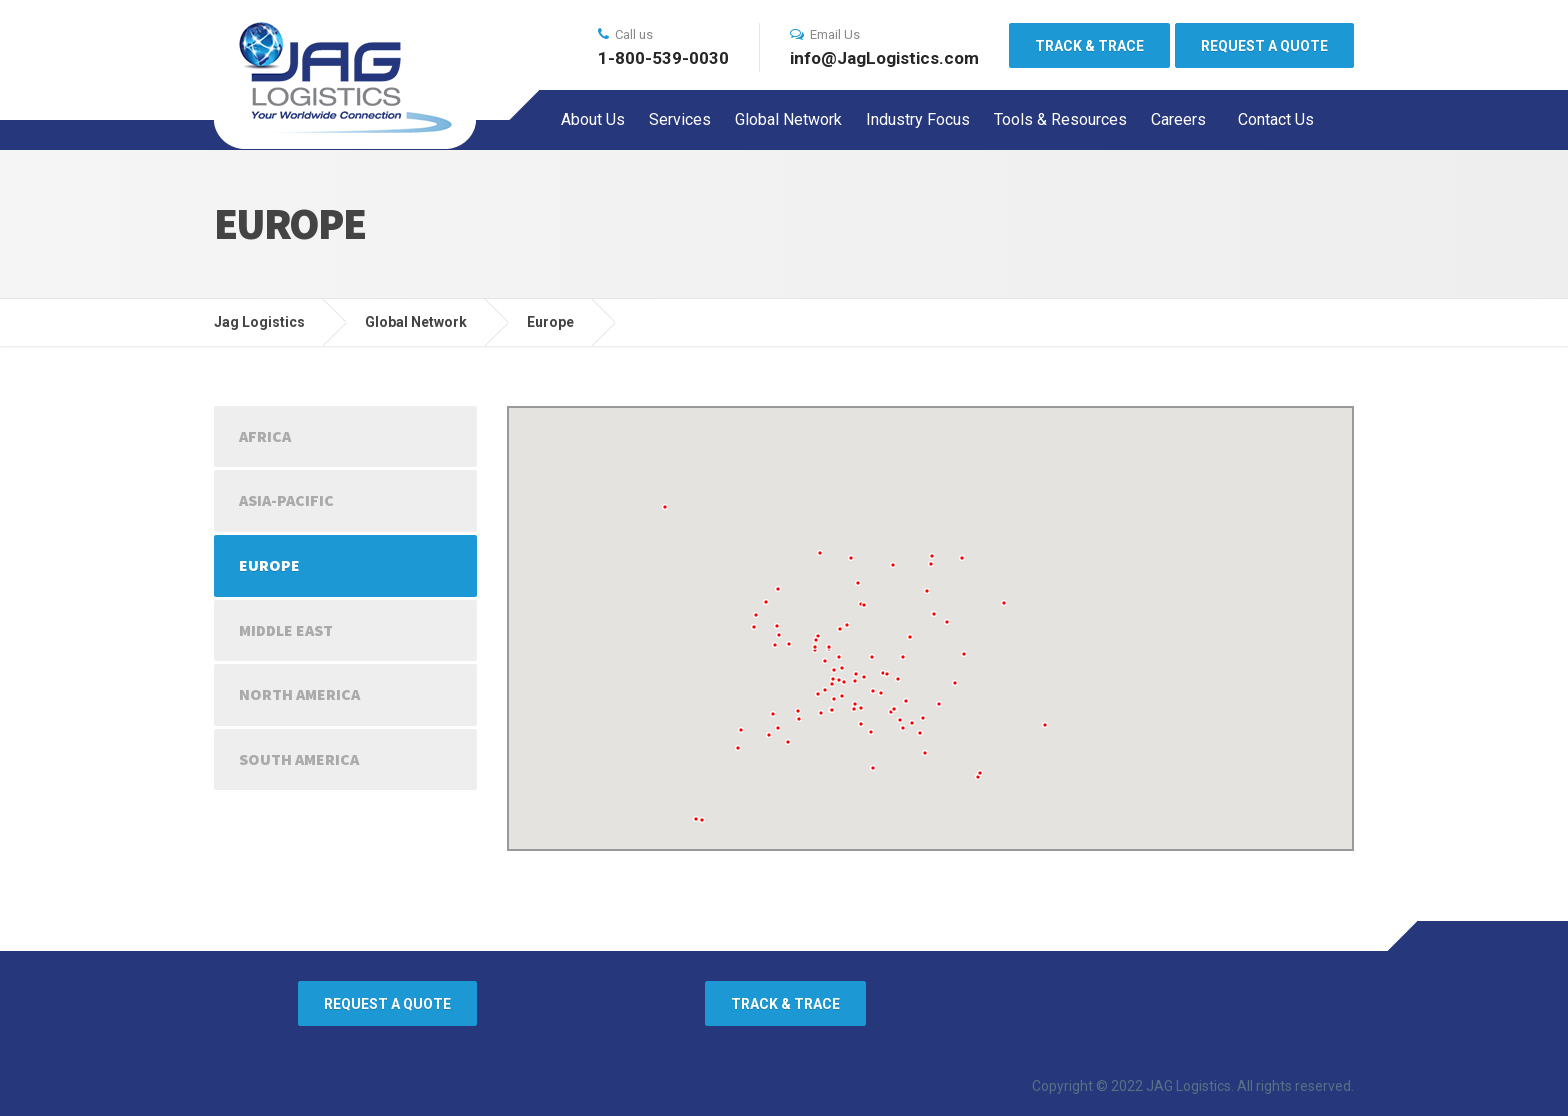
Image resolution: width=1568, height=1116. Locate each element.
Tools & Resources (1060, 119)
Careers (1178, 119)
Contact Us (1276, 119)
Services (680, 119)
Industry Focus (918, 119)
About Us (593, 119)
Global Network (788, 119)
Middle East (286, 630)
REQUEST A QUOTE (1264, 46)
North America (299, 694)
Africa (265, 436)
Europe (269, 565)
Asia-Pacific (286, 500)
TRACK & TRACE (1089, 46)
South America (299, 759)
